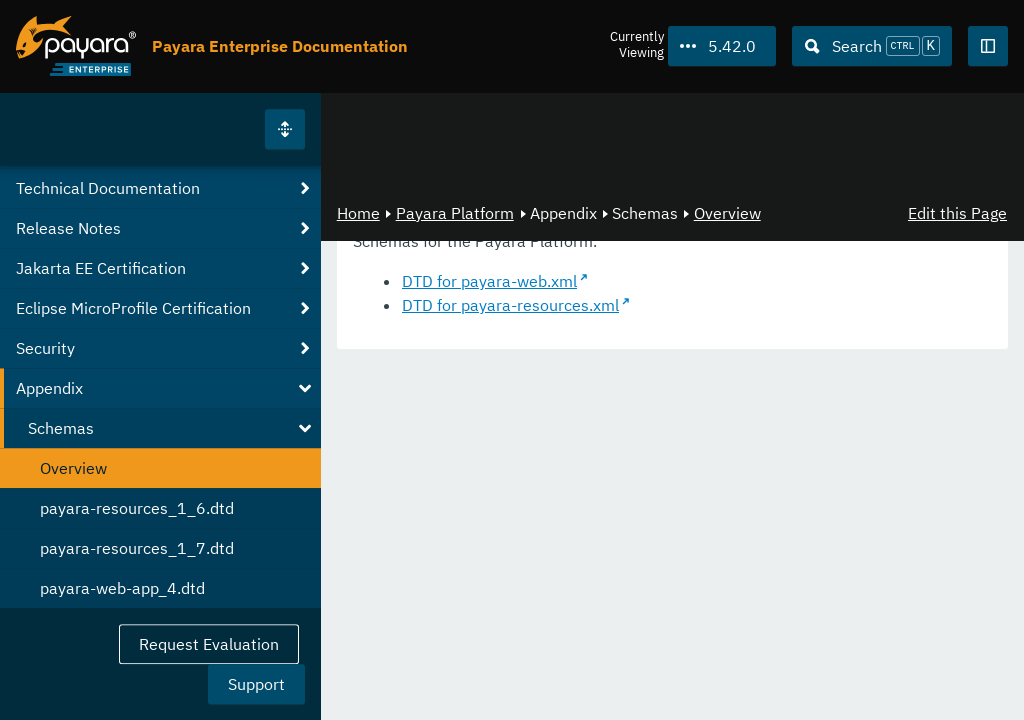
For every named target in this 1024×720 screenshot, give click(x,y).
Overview (727, 213)
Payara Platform (455, 213)
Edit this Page (957, 213)
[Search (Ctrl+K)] (872, 46)
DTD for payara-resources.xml (510, 305)
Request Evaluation (209, 644)
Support (256, 684)
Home (358, 213)
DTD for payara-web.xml (489, 281)
